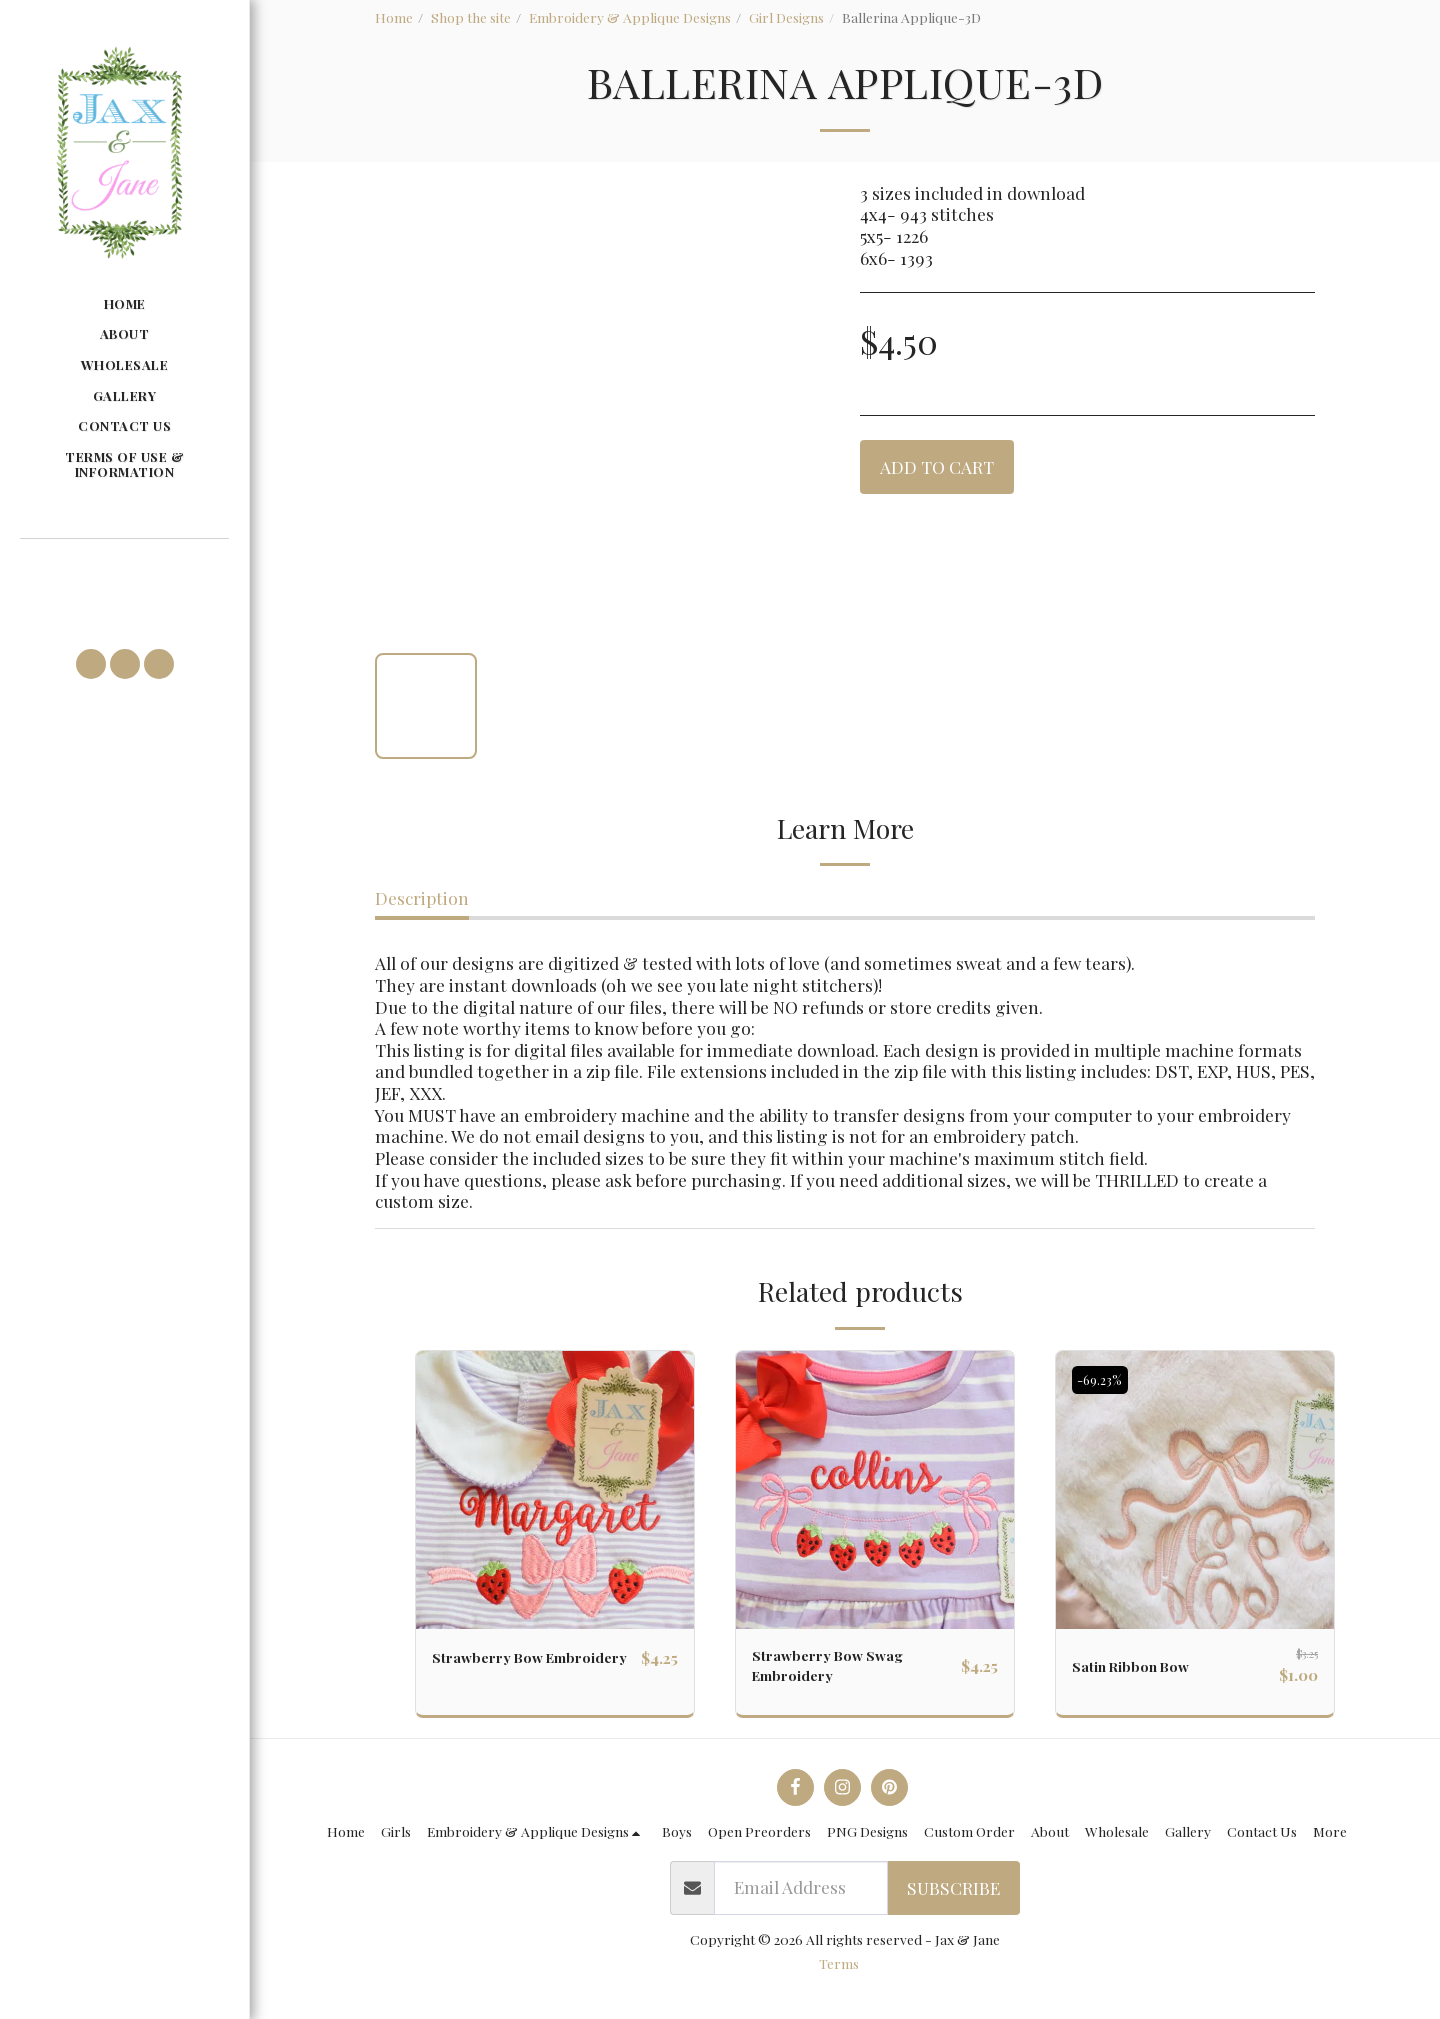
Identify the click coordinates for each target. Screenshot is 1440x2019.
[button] (124, 568)
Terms (839, 1973)
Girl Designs (786, 17)
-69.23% (1104, 1380)
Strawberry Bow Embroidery (499, 1670)
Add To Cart (937, 466)
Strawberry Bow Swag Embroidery (843, 1670)
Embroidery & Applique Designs (630, 17)
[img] (555, 1490)
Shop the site (471, 17)
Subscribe (953, 1897)
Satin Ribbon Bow (1143, 1665)
